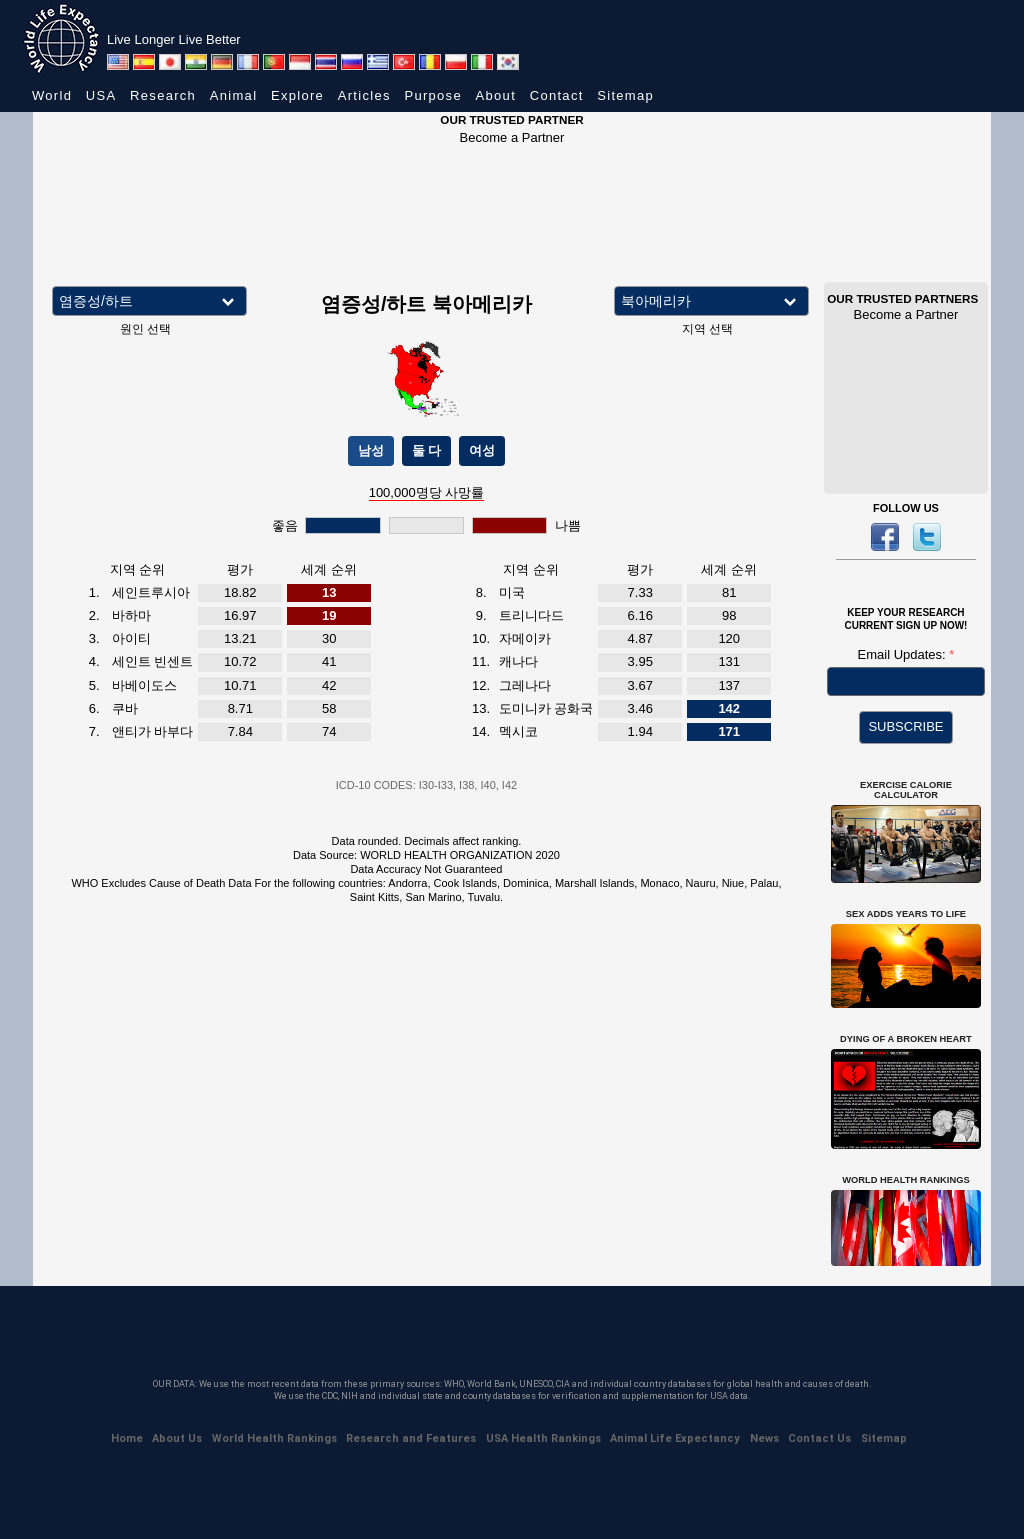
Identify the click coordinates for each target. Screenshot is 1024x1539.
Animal (234, 95)
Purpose (433, 95)
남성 (371, 450)
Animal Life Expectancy (675, 1438)
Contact (557, 95)
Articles (364, 95)
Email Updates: (904, 654)
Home (127, 1438)
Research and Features (411, 1438)
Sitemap (625, 95)
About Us (177, 1438)
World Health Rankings (274, 1438)
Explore (297, 95)
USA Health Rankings (543, 1438)
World (52, 95)
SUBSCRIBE (905, 726)
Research (163, 95)
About (496, 95)
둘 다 (427, 450)
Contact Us (819, 1438)
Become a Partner (512, 137)
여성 (482, 450)
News (764, 1438)
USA (101, 95)
